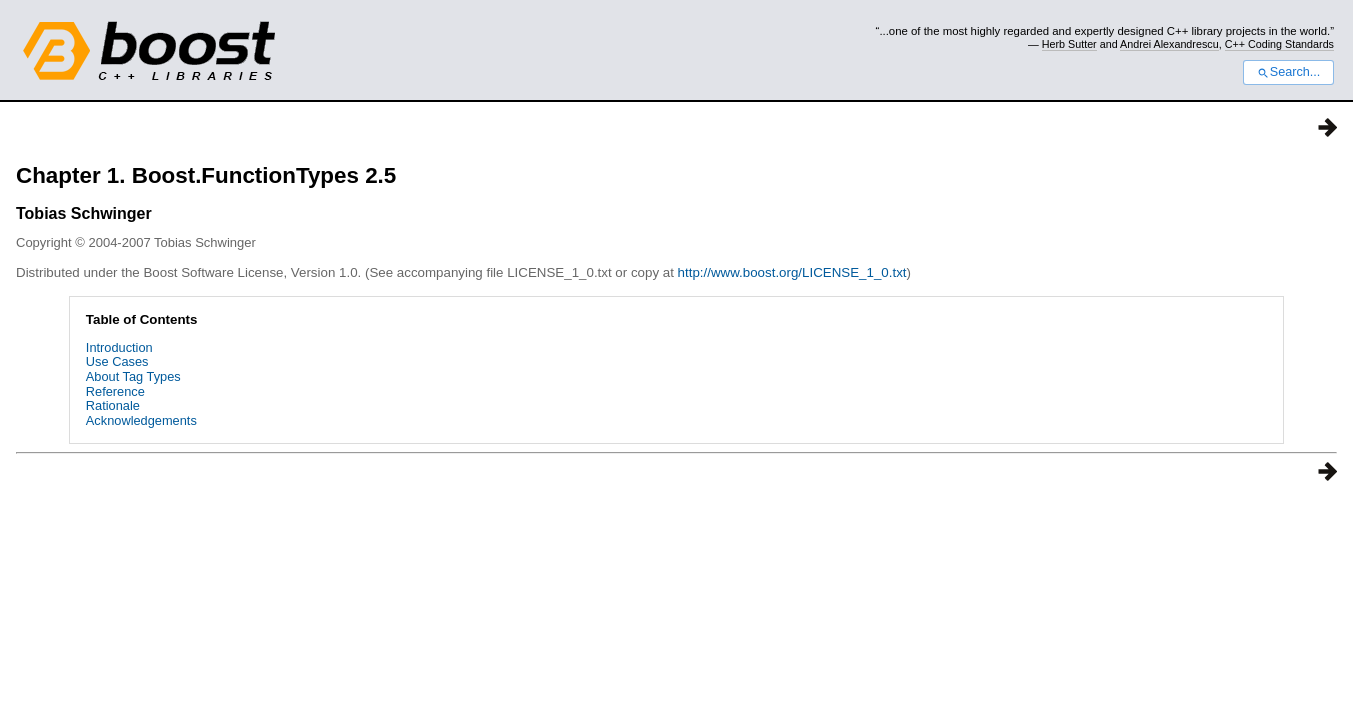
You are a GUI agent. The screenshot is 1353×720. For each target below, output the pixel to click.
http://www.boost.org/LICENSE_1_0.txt (792, 272)
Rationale (113, 405)
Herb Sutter (1069, 44)
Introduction (119, 347)
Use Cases (117, 361)
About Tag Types (133, 376)
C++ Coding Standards (1279, 44)
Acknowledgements (141, 420)
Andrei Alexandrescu (1169, 44)
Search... (1288, 72)
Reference (115, 391)
